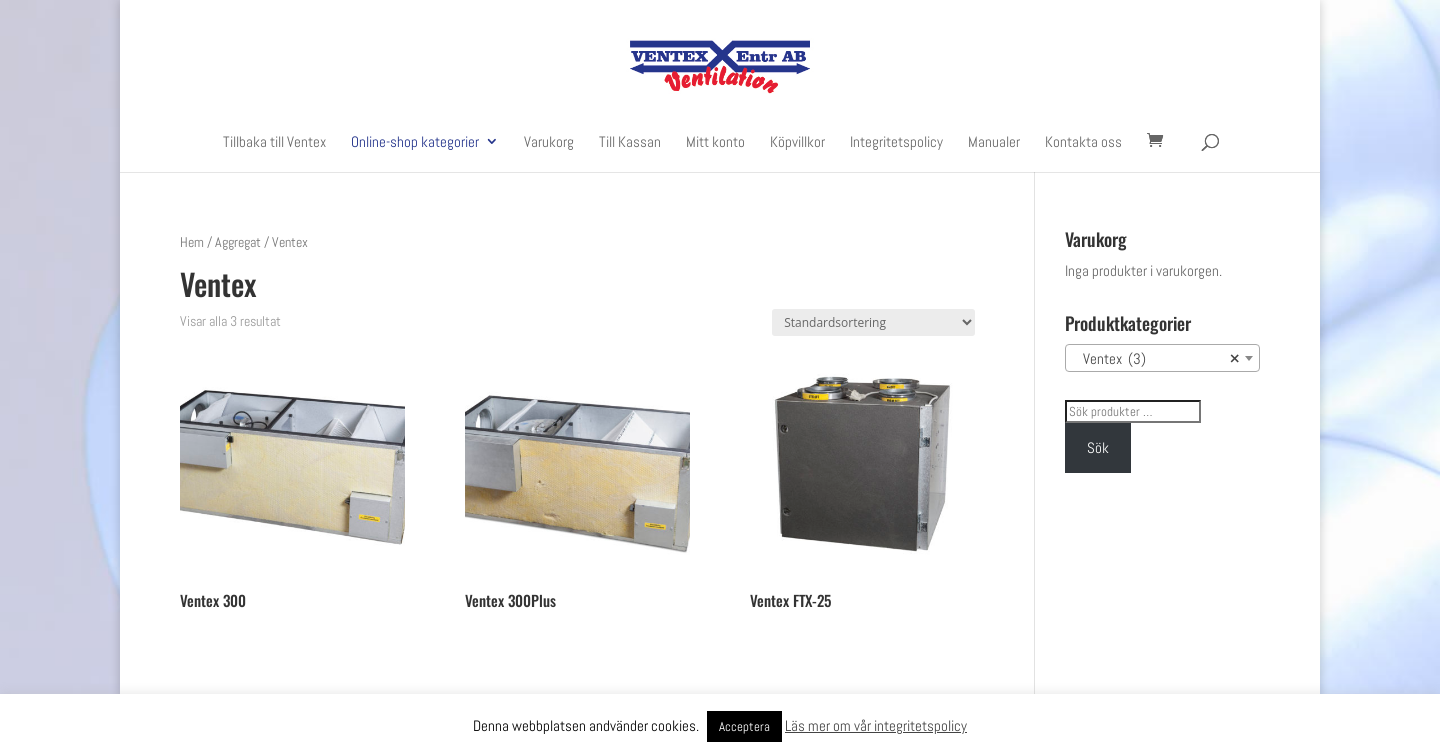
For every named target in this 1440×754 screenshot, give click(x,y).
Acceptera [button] (744, 726)
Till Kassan (630, 142)
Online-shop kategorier (415, 142)
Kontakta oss (1083, 142)
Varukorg (549, 142)
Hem (192, 242)
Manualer (994, 142)
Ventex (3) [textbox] (1156, 359)
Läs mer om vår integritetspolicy (876, 725)
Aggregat (238, 242)
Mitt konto (715, 142)
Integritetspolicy (896, 142)
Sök (1098, 447)
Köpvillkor (797, 142)
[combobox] (1162, 358)
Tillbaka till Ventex (274, 142)
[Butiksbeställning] (873, 322)
